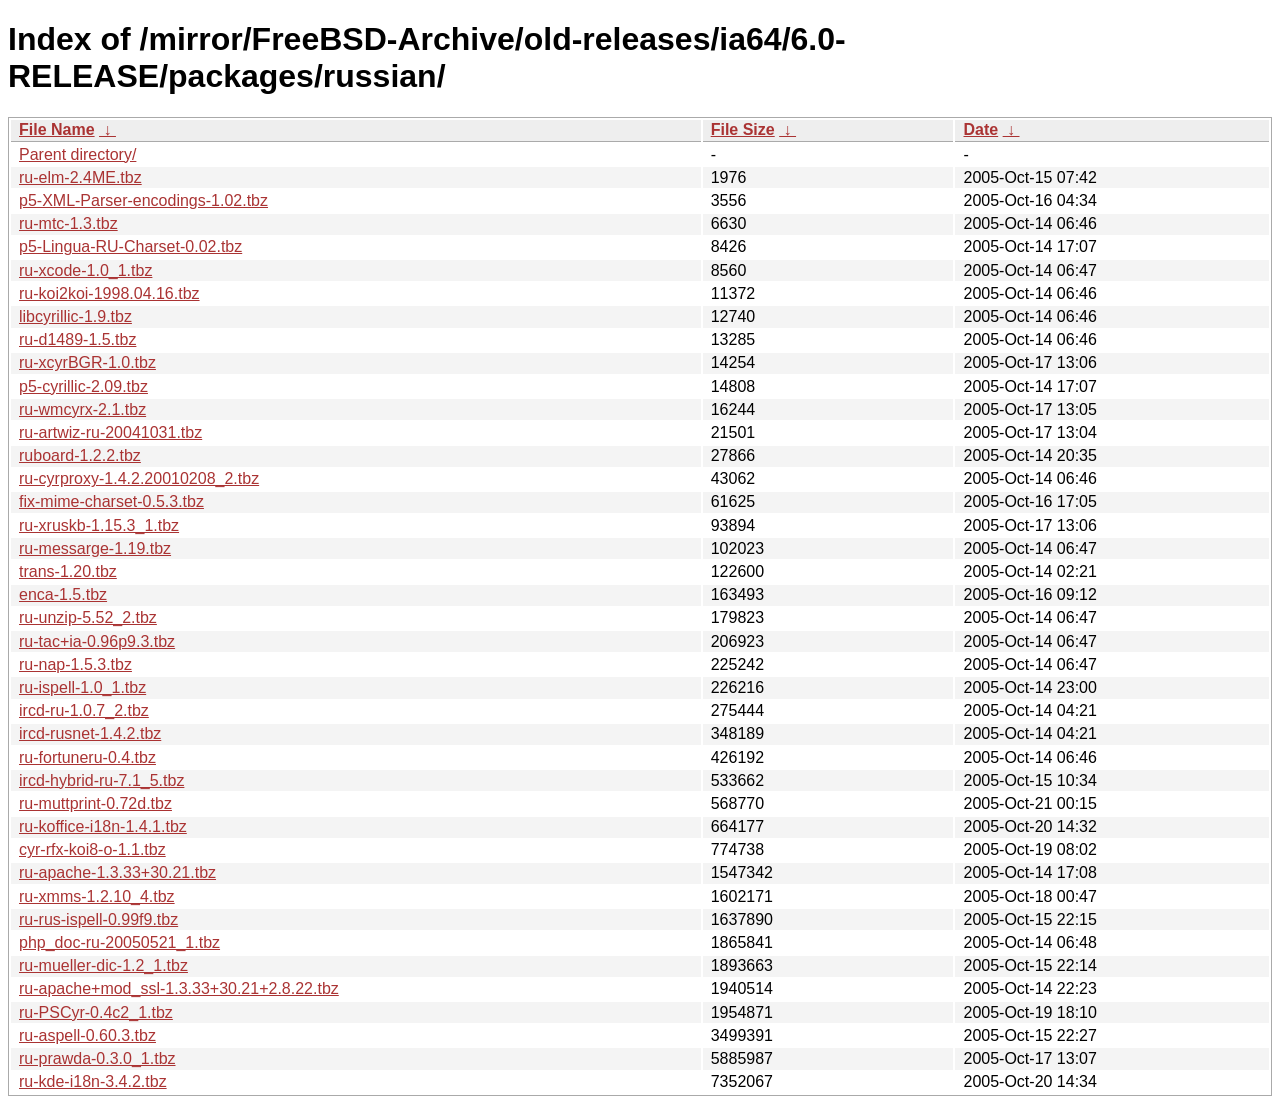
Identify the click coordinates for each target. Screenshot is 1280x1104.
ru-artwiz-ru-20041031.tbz (110, 432)
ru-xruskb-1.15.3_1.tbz (99, 525)
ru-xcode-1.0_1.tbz (85, 270)
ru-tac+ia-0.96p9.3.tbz (97, 641)
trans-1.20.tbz (68, 571)
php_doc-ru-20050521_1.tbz (119, 942)
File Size (743, 129)
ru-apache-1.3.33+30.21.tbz (117, 872)
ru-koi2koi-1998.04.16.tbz (109, 293)
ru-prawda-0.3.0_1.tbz (97, 1058)
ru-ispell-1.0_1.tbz (82, 687)
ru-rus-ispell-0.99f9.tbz (98, 919)
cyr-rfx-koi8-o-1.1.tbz (92, 849)
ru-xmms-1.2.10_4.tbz (97, 896)
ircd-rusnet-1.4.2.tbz (90, 733)
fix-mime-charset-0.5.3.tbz (111, 501)
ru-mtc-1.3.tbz (68, 223)
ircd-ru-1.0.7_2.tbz (84, 710)
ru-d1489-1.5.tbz (77, 339)
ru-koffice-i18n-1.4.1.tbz (103, 826)
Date (980, 129)
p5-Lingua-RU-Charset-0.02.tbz (130, 246)
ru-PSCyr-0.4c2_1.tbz (96, 1012)
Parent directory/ (77, 154)
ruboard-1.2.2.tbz (80, 455)
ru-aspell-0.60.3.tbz (87, 1035)
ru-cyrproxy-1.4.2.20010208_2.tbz (139, 478)
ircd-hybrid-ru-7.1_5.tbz (101, 780)
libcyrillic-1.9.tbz (75, 316)
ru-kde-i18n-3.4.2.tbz (93, 1081)
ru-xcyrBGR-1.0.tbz (87, 362)
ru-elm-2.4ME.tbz (80, 177)
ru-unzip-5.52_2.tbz (88, 617)
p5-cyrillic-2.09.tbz (83, 386)
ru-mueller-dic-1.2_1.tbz (103, 965)
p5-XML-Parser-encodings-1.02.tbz (143, 200)
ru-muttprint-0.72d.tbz (95, 803)
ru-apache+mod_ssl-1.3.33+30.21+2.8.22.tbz (179, 988)
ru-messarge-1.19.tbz (95, 548)
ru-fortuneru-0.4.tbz (87, 757)
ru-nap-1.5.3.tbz (75, 664)
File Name (57, 129)
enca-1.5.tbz (63, 594)
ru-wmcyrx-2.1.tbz (82, 409)
